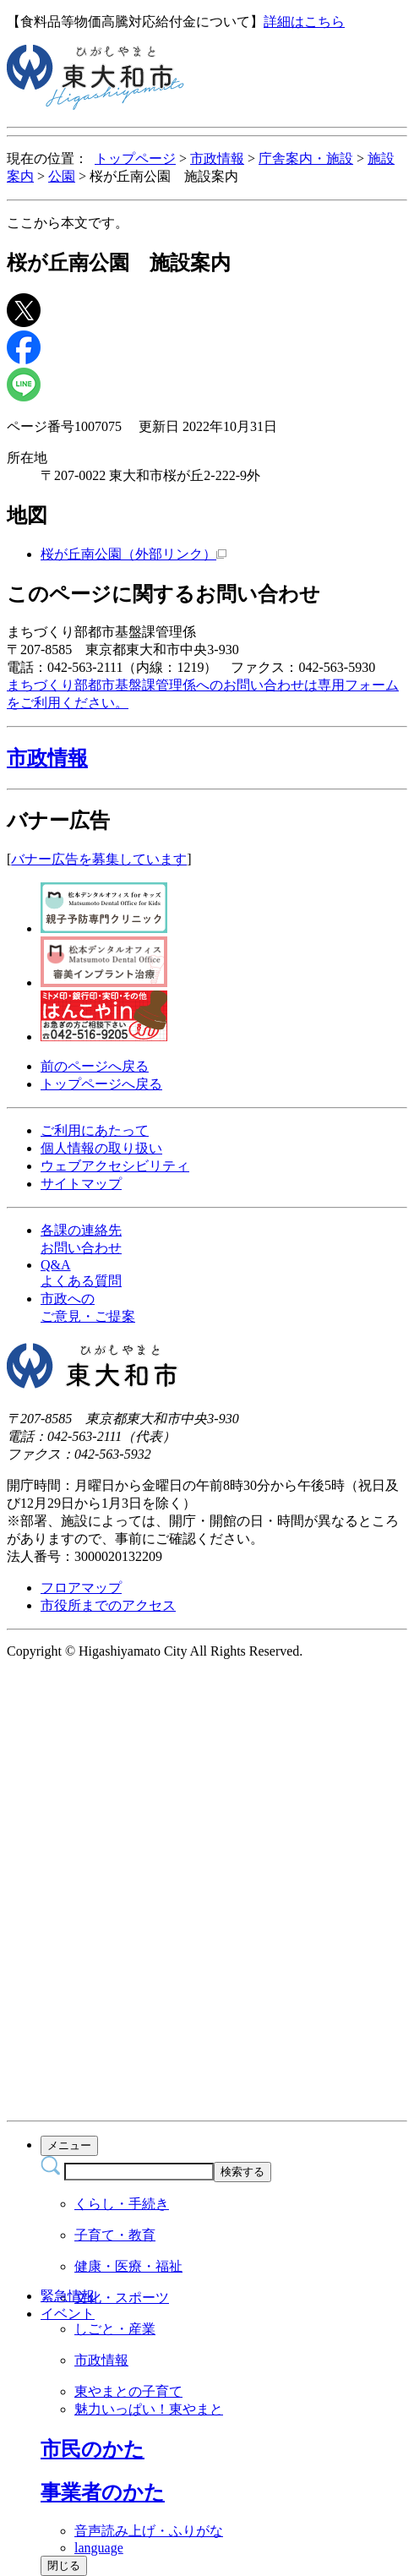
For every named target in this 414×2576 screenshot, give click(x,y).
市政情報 (217, 158)
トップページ (135, 158)
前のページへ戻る (95, 1066)
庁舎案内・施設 (306, 158)
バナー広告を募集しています (99, 859)
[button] (207, 758)
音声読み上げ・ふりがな (148, 2531)
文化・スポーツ (121, 2297)
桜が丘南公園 (133, 554)
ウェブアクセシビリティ (115, 1166)
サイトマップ (81, 1183)
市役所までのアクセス (108, 1605)
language (98, 2548)
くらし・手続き (121, 2204)
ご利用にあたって (95, 1130)
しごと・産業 (114, 2329)
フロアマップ (81, 1587)
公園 (61, 176)
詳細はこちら (304, 21)
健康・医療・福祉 (128, 2266)
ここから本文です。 (67, 223)
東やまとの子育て (128, 2391)
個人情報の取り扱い (101, 1148)
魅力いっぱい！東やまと (148, 2409)
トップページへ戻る (101, 1084)
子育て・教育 (114, 2235)
